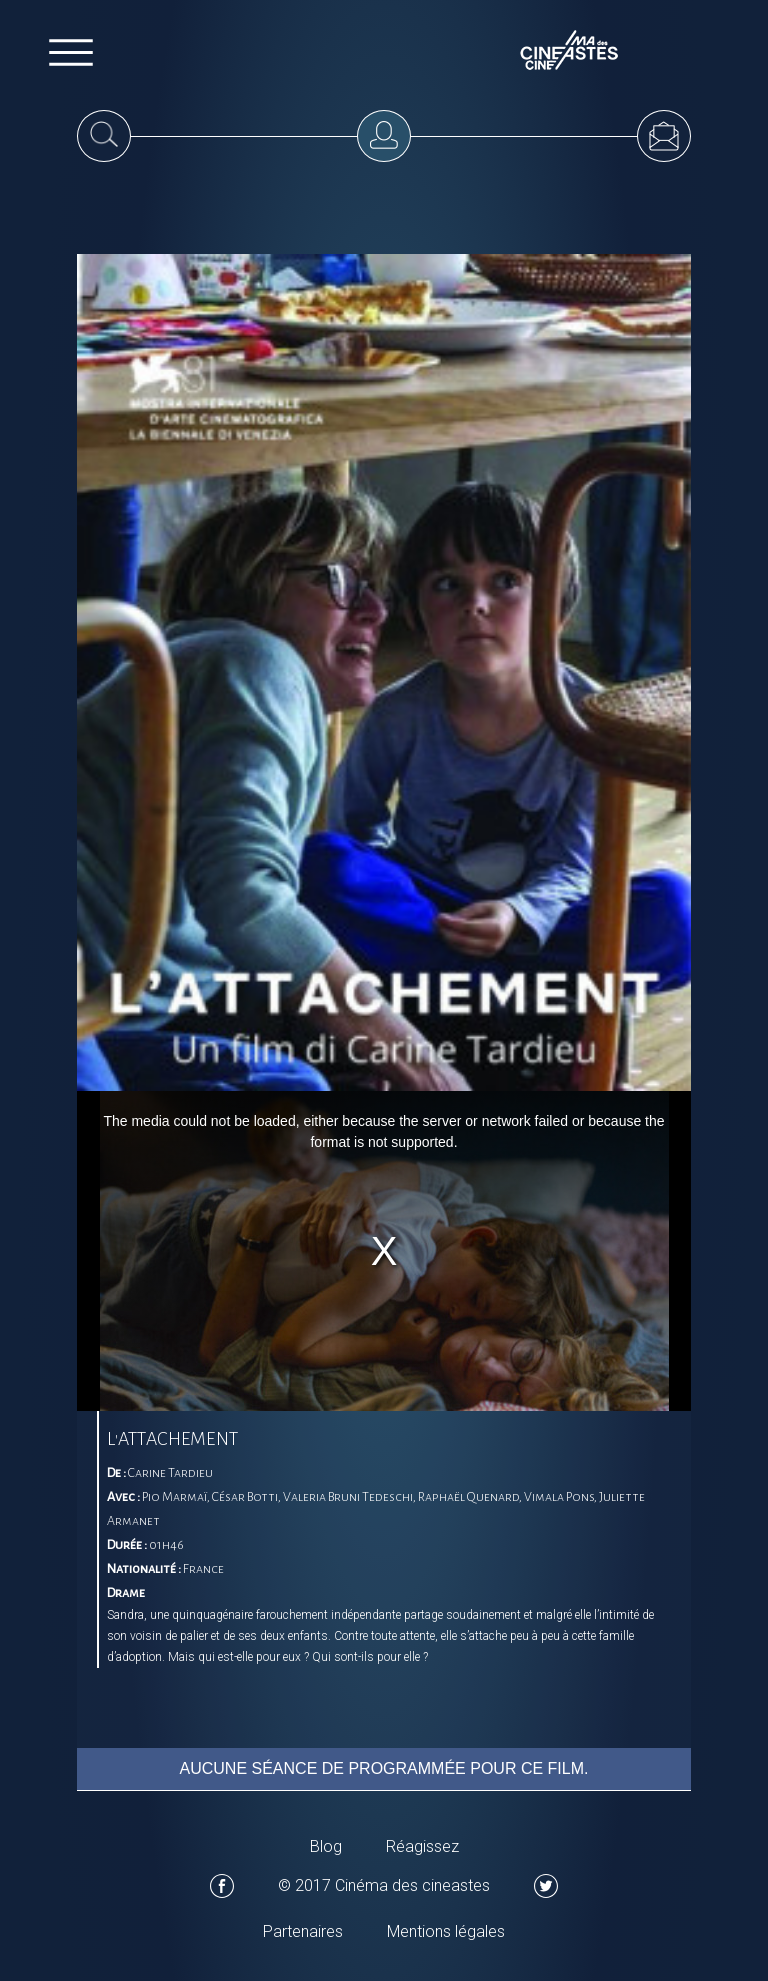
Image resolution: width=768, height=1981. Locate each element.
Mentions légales (446, 1931)
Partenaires (303, 1931)
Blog (326, 1846)
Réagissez (422, 1846)
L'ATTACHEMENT (172, 1439)
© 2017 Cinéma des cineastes (384, 1885)
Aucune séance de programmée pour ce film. (384, 1768)
